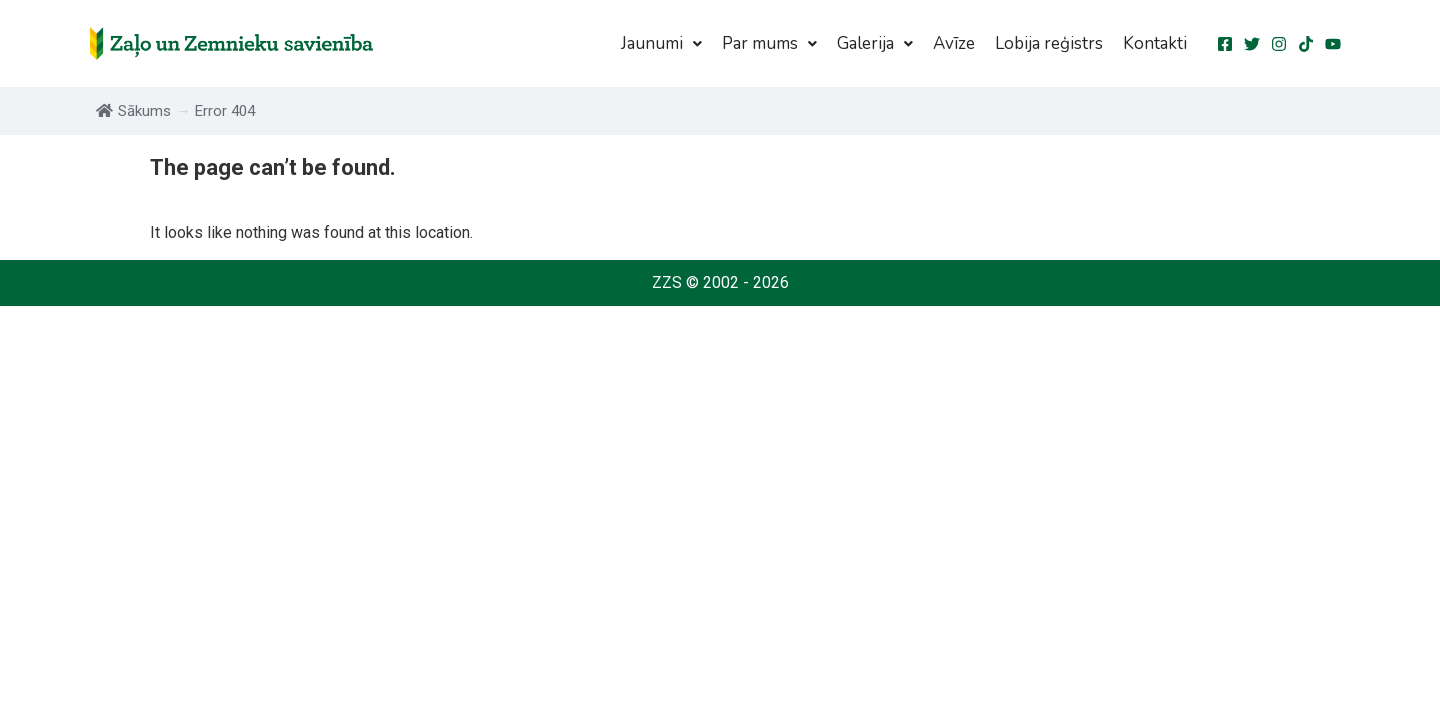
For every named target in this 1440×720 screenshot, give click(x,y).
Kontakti (1155, 43)
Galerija (875, 43)
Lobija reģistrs (1049, 43)
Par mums (769, 43)
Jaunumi (661, 43)
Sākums (133, 111)
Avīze (954, 43)
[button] (661, 43)
